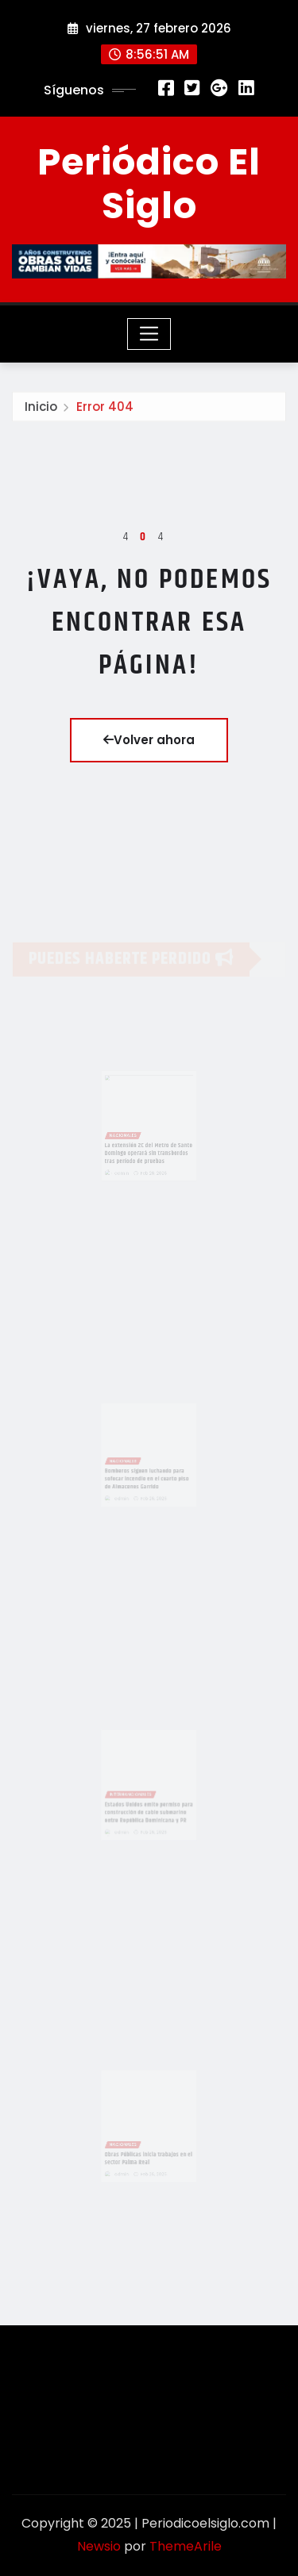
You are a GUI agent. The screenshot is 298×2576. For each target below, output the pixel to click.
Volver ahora (149, 739)
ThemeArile (185, 2546)
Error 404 (105, 409)
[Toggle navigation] (149, 334)
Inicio (41, 409)
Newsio (99, 2546)
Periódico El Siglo (149, 183)
